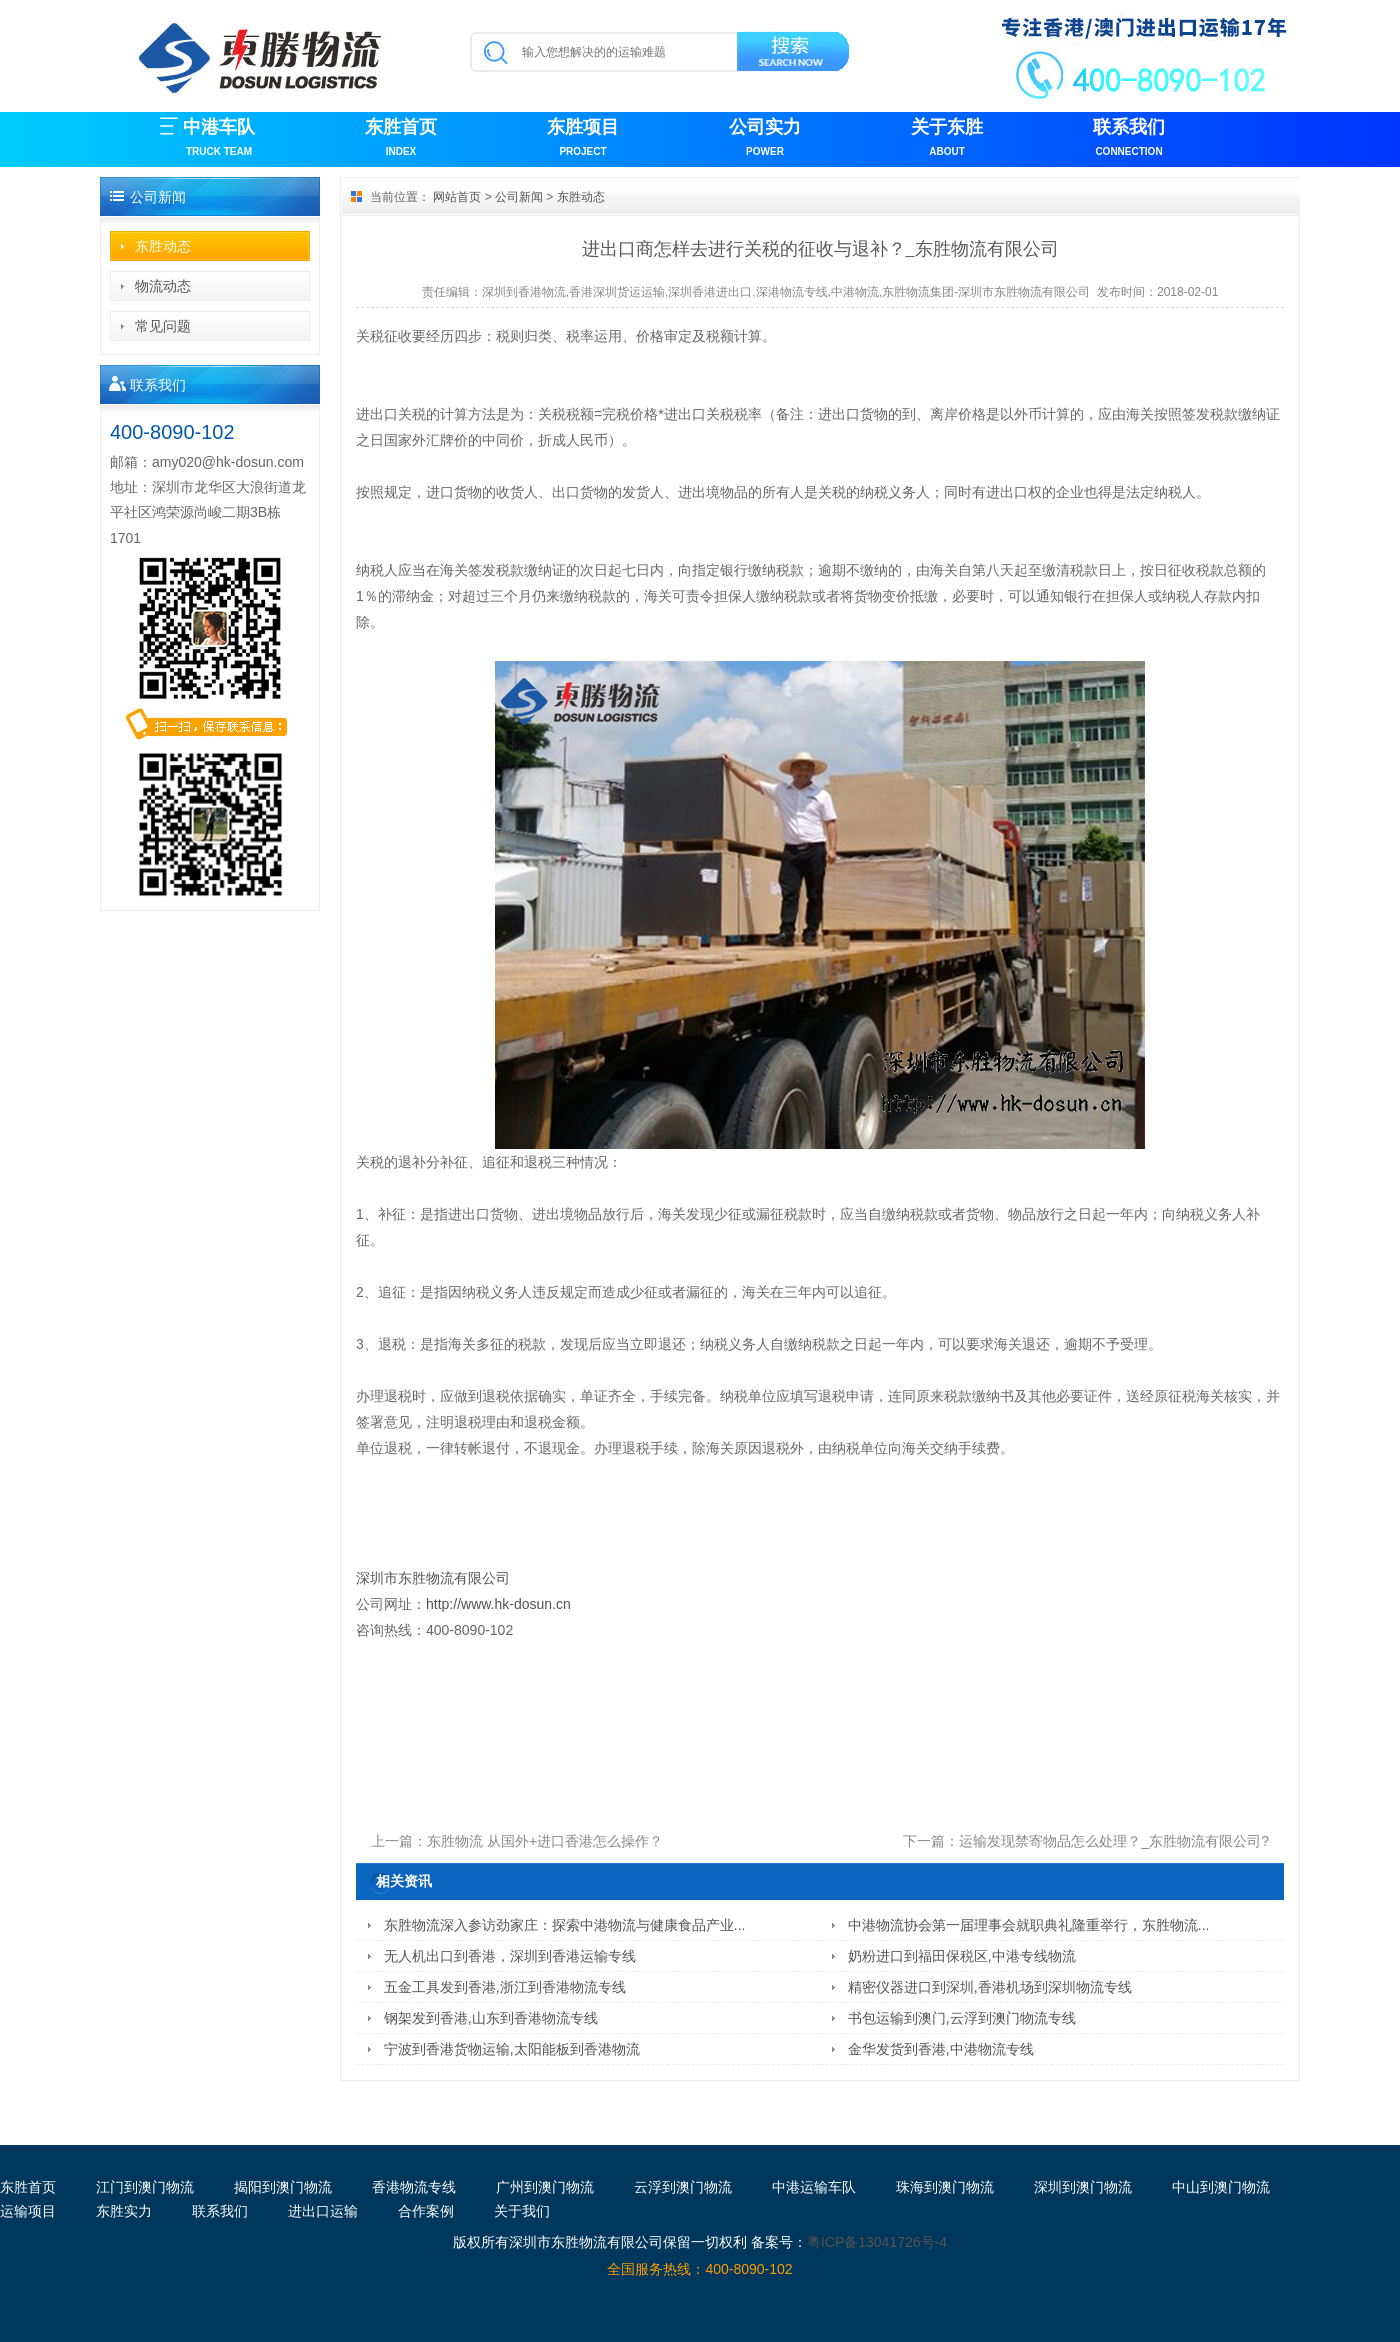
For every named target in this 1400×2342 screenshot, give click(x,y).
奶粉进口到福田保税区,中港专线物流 (962, 1956)
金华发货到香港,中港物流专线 (941, 2049)
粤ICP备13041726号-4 (877, 2242)
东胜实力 (124, 2211)
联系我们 (1129, 139)
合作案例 (426, 2211)
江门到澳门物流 (145, 2187)
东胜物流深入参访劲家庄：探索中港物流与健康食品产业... (565, 1925)
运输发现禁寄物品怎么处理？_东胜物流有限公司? (1114, 1841)
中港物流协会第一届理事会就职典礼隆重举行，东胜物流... (1029, 1925)
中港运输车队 (814, 2187)
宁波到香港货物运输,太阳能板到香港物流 (512, 2049)
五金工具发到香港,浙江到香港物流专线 (505, 1987)
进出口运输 (323, 2211)
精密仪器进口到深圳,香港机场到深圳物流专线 (990, 1987)
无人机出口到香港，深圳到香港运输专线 (510, 1956)
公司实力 (765, 139)
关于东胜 (947, 139)
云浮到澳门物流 (683, 2187)
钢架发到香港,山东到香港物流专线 (491, 2018)
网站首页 (457, 197)
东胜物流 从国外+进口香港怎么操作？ (545, 1841)
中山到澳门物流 (1221, 2187)
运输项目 (28, 2211)
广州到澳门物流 (545, 2187)
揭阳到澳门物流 (283, 2187)
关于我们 (522, 2211)
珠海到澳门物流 (945, 2187)
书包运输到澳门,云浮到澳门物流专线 (962, 2018)
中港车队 (219, 139)
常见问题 (163, 326)
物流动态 (163, 286)
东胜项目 (583, 139)
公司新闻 (519, 197)
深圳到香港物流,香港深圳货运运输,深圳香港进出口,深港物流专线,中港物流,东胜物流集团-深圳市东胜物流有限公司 (786, 292)
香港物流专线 (414, 2187)
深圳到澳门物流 (1083, 2187)
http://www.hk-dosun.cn (502, 1604)
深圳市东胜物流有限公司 (433, 1578)
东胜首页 (401, 139)
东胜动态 (163, 246)
